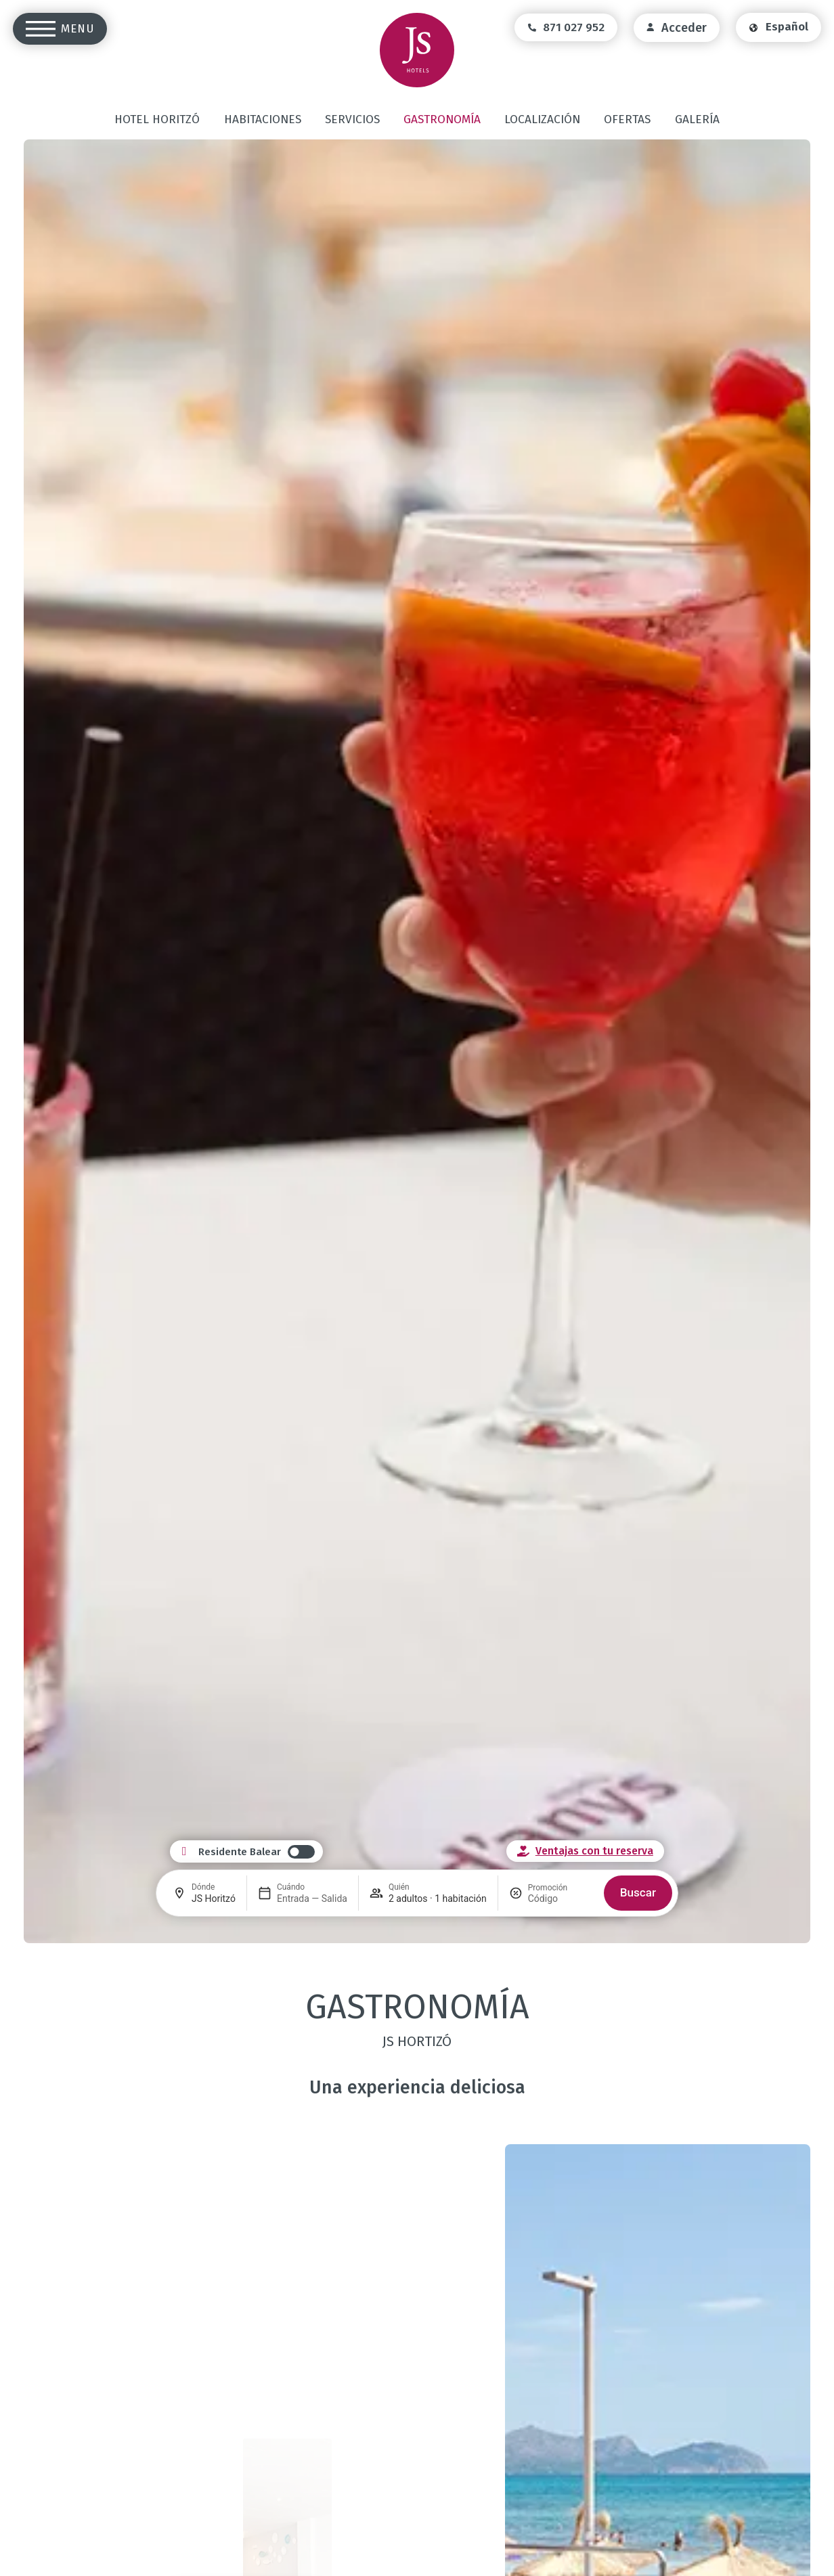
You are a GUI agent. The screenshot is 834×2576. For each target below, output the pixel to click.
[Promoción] (560, 1898)
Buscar (638, 1892)
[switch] (256, 1852)
